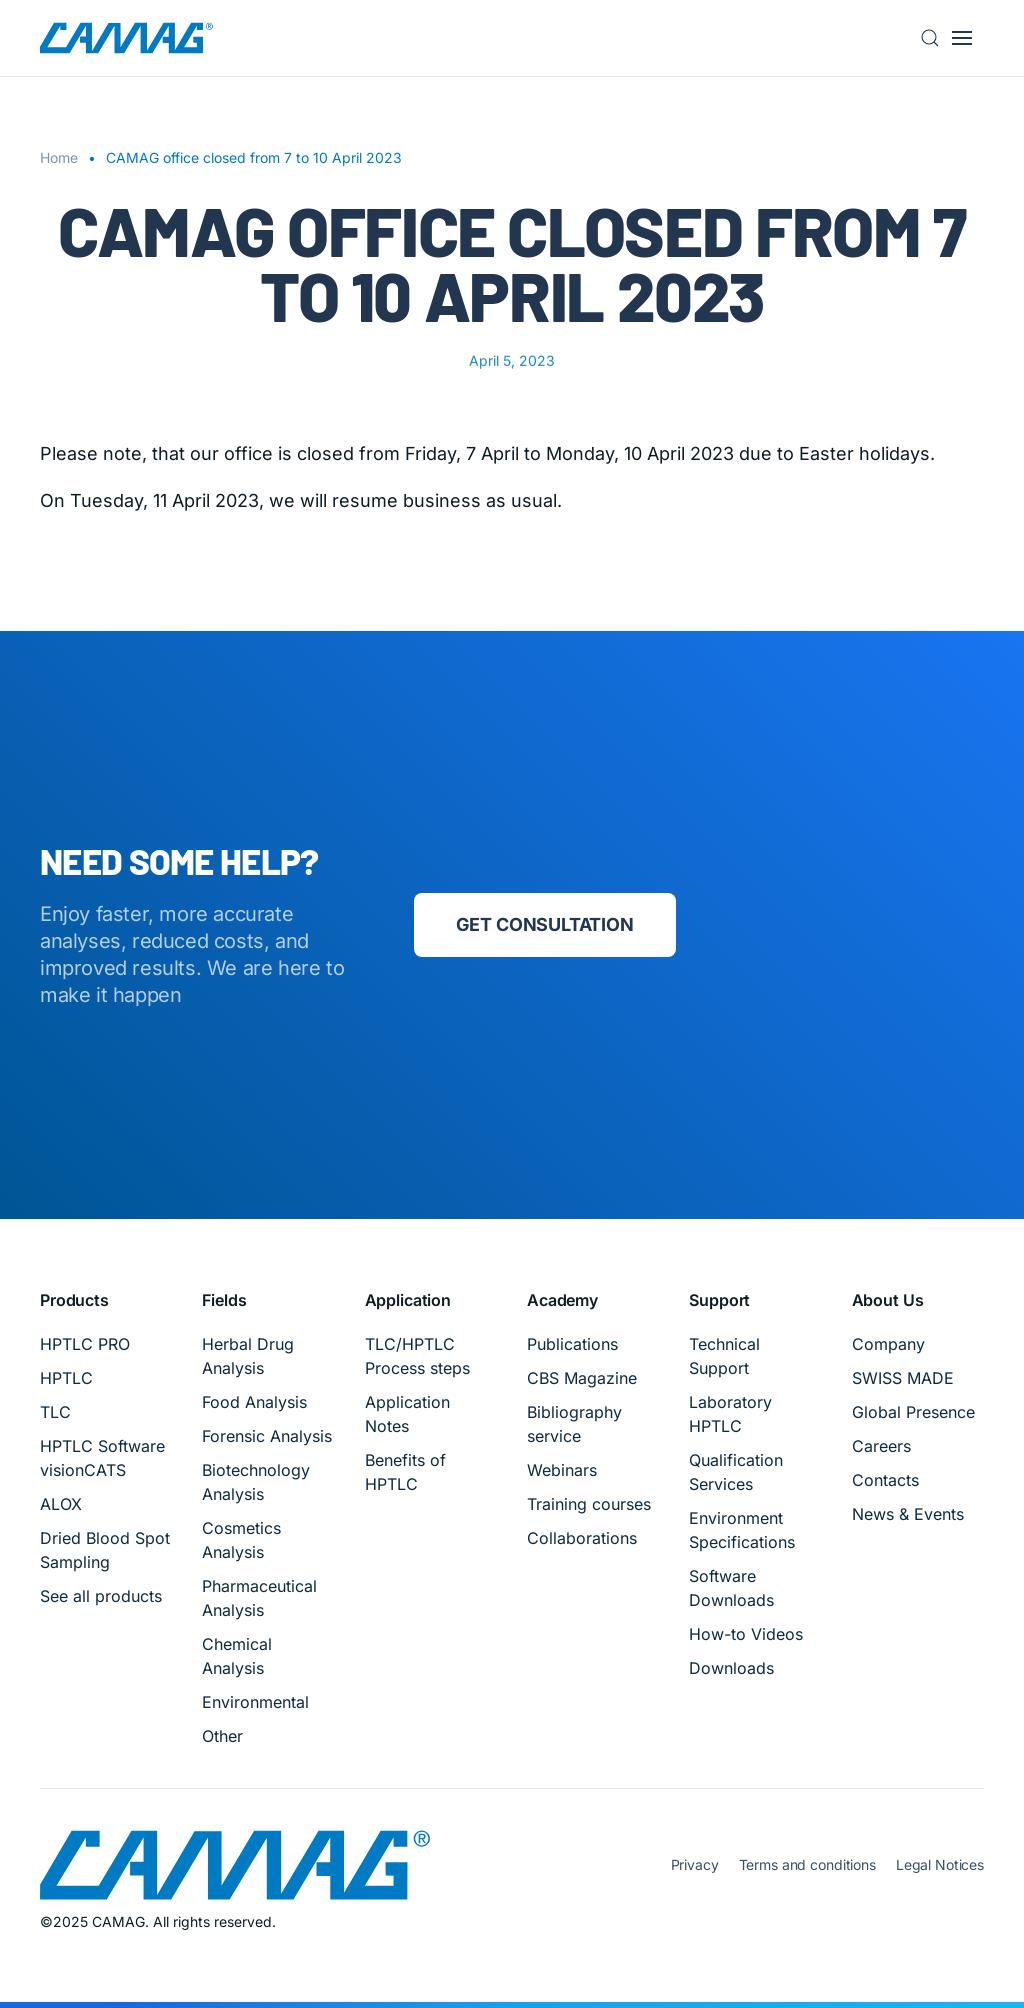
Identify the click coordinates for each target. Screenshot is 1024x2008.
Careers (881, 1446)
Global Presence (913, 1412)
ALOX (61, 1504)
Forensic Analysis (267, 1436)
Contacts (885, 1480)
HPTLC (66, 1378)
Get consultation (545, 924)
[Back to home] (126, 38)
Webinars (562, 1470)
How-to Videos (746, 1634)
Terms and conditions (807, 1864)
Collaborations (582, 1538)
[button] (936, 38)
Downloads (731, 1668)
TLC (55, 1412)
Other (222, 1736)
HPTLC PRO (85, 1344)
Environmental (255, 1702)
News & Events (908, 1514)
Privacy (695, 1864)
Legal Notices (940, 1864)
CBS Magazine (582, 1378)
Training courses (589, 1504)
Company (888, 1344)
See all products (101, 1596)
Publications (572, 1344)
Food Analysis (254, 1402)
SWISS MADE (903, 1378)
